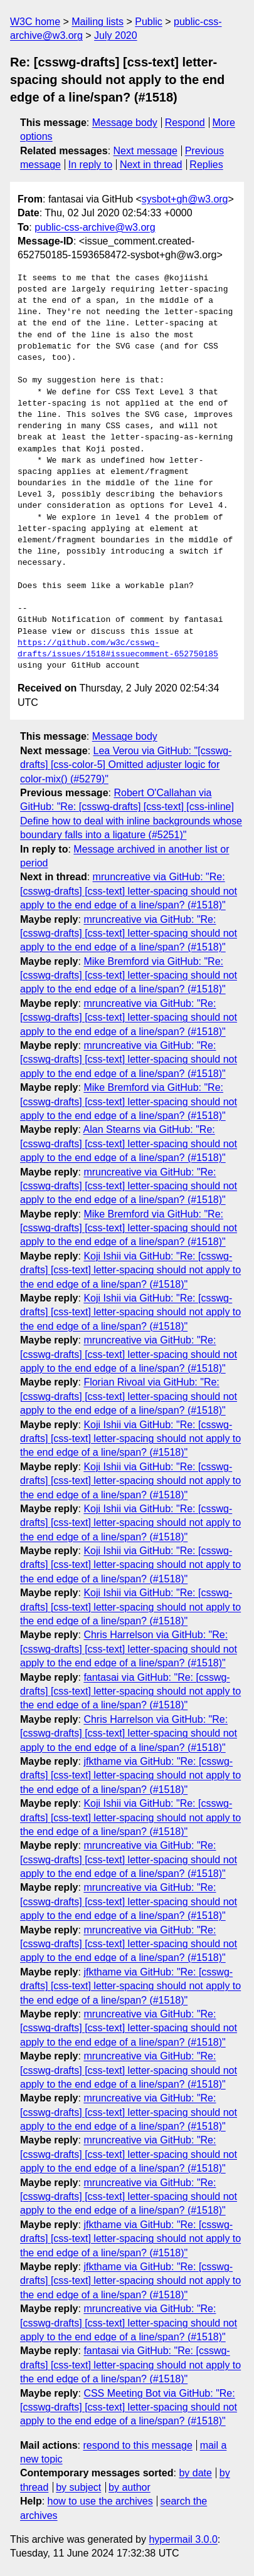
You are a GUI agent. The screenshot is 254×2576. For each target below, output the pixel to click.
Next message (145, 150)
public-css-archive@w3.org (94, 227)
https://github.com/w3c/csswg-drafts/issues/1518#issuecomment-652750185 (118, 649)
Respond (185, 122)
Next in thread (151, 164)
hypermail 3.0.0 (183, 2539)
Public (148, 21)
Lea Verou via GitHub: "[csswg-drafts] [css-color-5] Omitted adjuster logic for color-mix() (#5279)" (125, 764)
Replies (206, 164)
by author (129, 2487)
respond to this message (137, 2445)
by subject (78, 2487)
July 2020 (115, 35)
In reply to (90, 164)
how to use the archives (100, 2501)
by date (195, 2473)
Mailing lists (97, 21)
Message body (124, 122)
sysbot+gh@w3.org (185, 199)
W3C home (35, 21)
